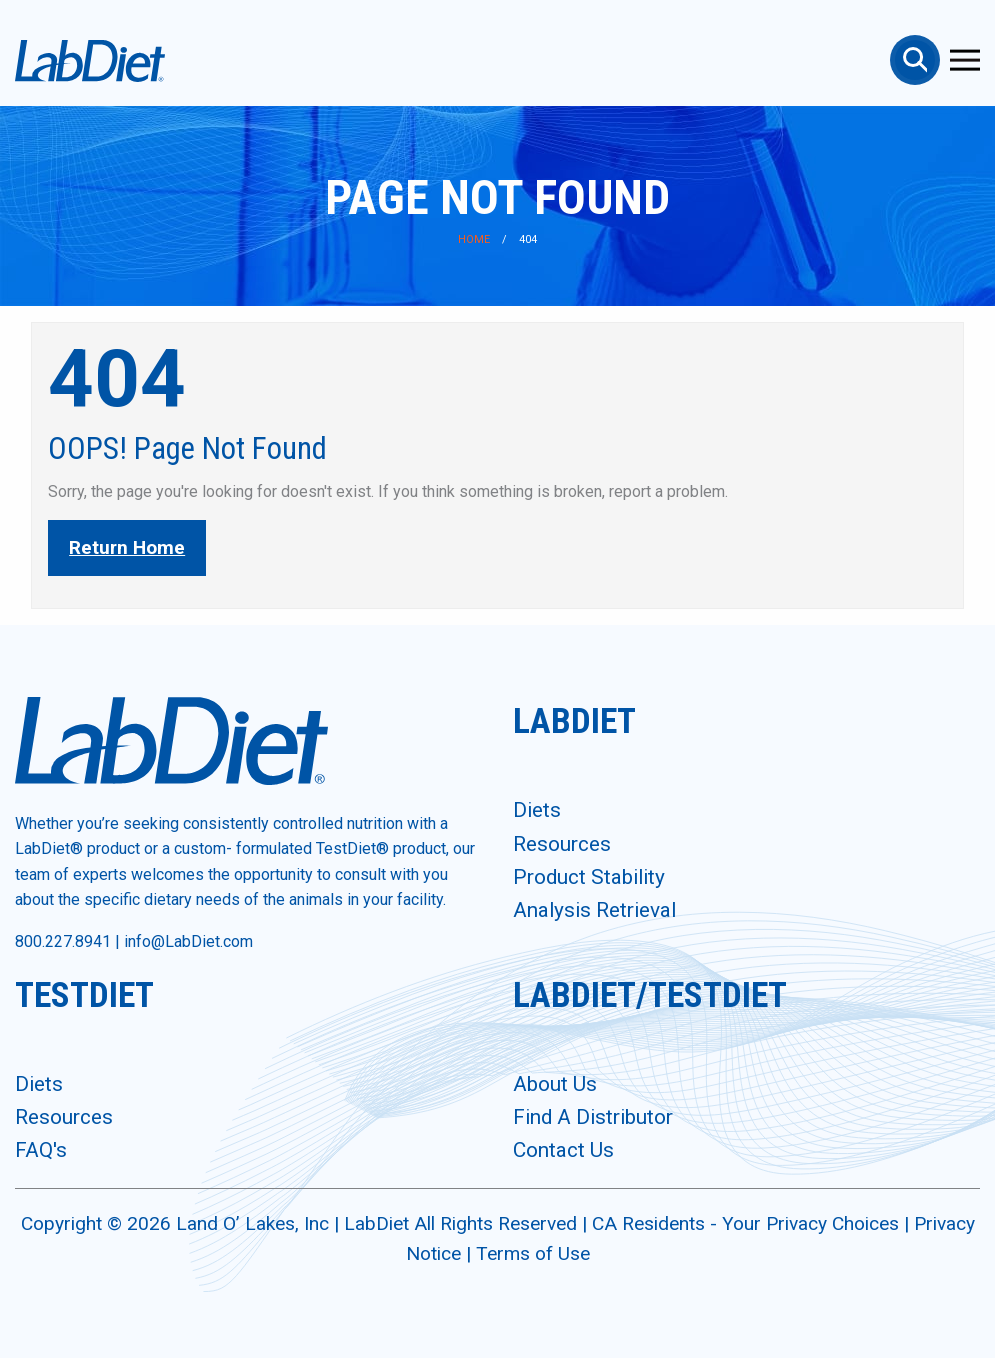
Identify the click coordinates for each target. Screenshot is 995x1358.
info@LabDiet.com (188, 941)
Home (474, 239)
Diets (537, 810)
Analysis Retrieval (594, 910)
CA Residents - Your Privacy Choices (748, 1223)
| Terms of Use (528, 1253)
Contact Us (563, 1150)
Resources (562, 844)
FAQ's (41, 1150)
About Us (555, 1084)
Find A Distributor (593, 1117)
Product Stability (589, 877)
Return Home (127, 547)
